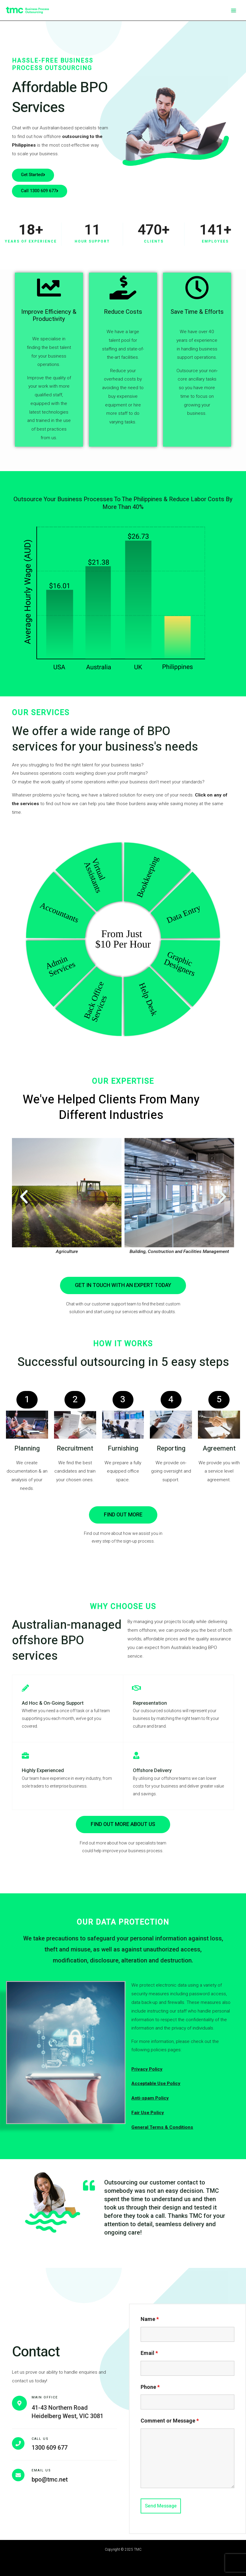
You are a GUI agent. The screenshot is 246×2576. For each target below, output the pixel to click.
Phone (150, 2387)
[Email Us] (18, 2475)
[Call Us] (18, 2443)
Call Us (40, 2439)
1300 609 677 (49, 2447)
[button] (24, 1197)
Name (150, 2319)
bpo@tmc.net (50, 2479)
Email (149, 2353)
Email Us (41, 2470)
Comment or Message (170, 2420)
